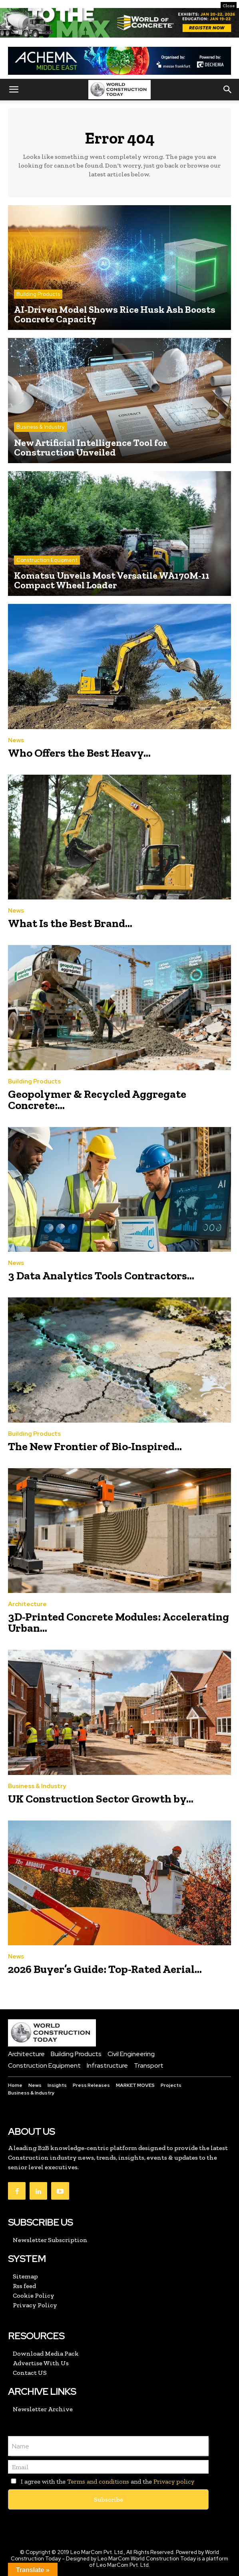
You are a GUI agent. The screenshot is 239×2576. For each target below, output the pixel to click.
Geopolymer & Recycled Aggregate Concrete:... (97, 1099)
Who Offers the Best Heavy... (79, 752)
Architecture (27, 1604)
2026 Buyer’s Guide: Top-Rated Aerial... (105, 1969)
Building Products (38, 294)
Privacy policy (173, 2481)
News (16, 740)
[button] (13, 89)
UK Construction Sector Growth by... (100, 1798)
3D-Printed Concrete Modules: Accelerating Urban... (118, 1622)
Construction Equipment (47, 560)
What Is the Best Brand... (70, 923)
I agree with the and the (101, 2481)
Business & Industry (40, 427)
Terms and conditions (98, 2481)
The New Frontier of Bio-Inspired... (95, 1446)
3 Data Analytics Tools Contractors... (101, 1275)
